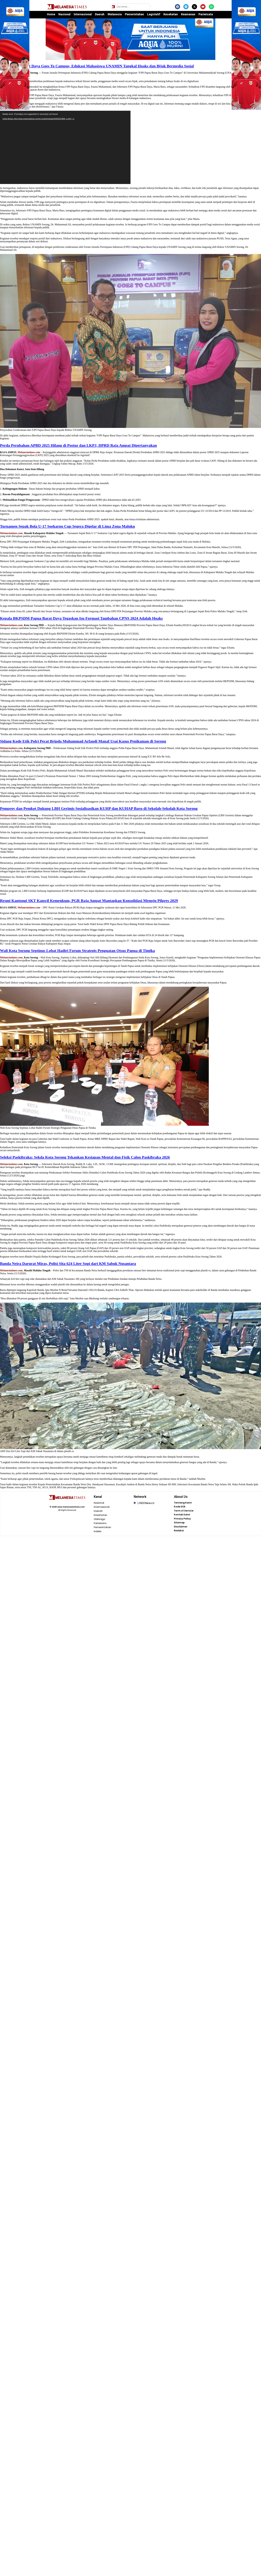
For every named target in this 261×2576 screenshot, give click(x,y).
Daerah (99, 14)
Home (51, 14)
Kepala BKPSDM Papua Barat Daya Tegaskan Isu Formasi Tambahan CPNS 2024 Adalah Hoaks (81, 620)
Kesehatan (170, 14)
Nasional (64, 14)
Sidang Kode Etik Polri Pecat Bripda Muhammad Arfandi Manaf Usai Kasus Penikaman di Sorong (83, 743)
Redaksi (179, 1535)
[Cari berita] (131, 7)
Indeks (98, 1535)
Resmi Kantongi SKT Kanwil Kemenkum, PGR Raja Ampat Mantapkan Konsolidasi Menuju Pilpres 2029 (89, 903)
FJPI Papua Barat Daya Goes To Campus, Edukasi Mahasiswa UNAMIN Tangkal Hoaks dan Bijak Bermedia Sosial (97, 68)
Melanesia (115, 14)
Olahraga (100, 1522)
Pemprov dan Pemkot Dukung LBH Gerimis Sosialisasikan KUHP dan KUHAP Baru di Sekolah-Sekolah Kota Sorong (99, 810)
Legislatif (153, 14)
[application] (65, 149)
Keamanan (188, 14)
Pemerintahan (134, 14)
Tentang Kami (183, 1505)
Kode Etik (180, 1509)
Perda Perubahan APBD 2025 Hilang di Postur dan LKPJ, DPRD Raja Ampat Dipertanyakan (78, 447)
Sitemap (179, 1526)
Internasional (83, 14)
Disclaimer (181, 1530)
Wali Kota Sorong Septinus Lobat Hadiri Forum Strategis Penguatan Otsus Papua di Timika (77, 953)
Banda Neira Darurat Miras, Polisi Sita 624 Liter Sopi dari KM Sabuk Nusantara (68, 1266)
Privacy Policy (183, 1522)
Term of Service (184, 1513)
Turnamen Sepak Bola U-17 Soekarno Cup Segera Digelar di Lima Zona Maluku (67, 528)
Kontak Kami (182, 1518)
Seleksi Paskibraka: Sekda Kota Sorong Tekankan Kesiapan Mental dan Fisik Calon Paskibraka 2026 (85, 1159)
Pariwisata (206, 14)
